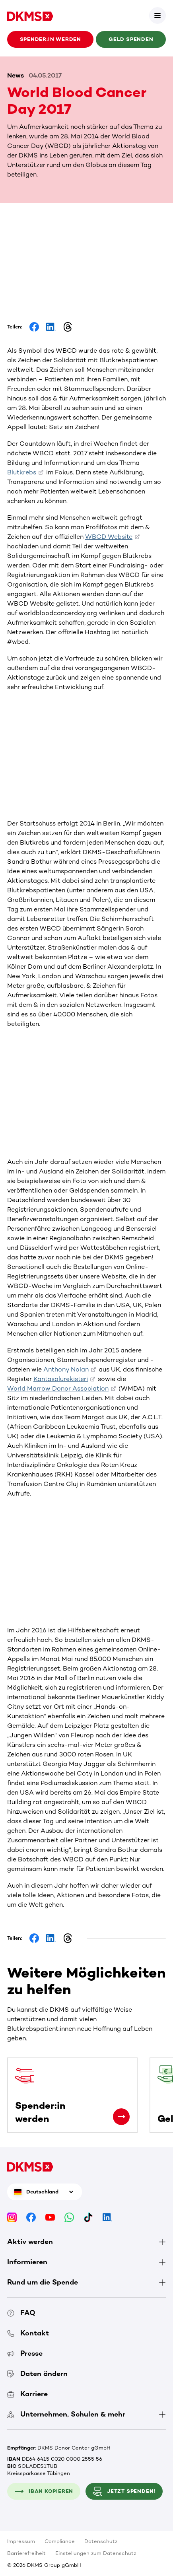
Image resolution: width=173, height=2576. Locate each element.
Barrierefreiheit (26, 2553)
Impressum (21, 2541)
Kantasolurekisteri (60, 1379)
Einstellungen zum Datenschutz (95, 2553)
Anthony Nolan (66, 1369)
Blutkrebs (21, 472)
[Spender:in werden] (121, 2116)
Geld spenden (131, 39)
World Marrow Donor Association (58, 1388)
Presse (25, 2353)
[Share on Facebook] (34, 327)
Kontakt (28, 2333)
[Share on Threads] (67, 327)
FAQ (21, 2312)
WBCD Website (108, 536)
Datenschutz (100, 2541)
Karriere (27, 2394)
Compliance (60, 2541)
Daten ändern (37, 2373)
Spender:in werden (50, 39)
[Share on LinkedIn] (51, 327)
